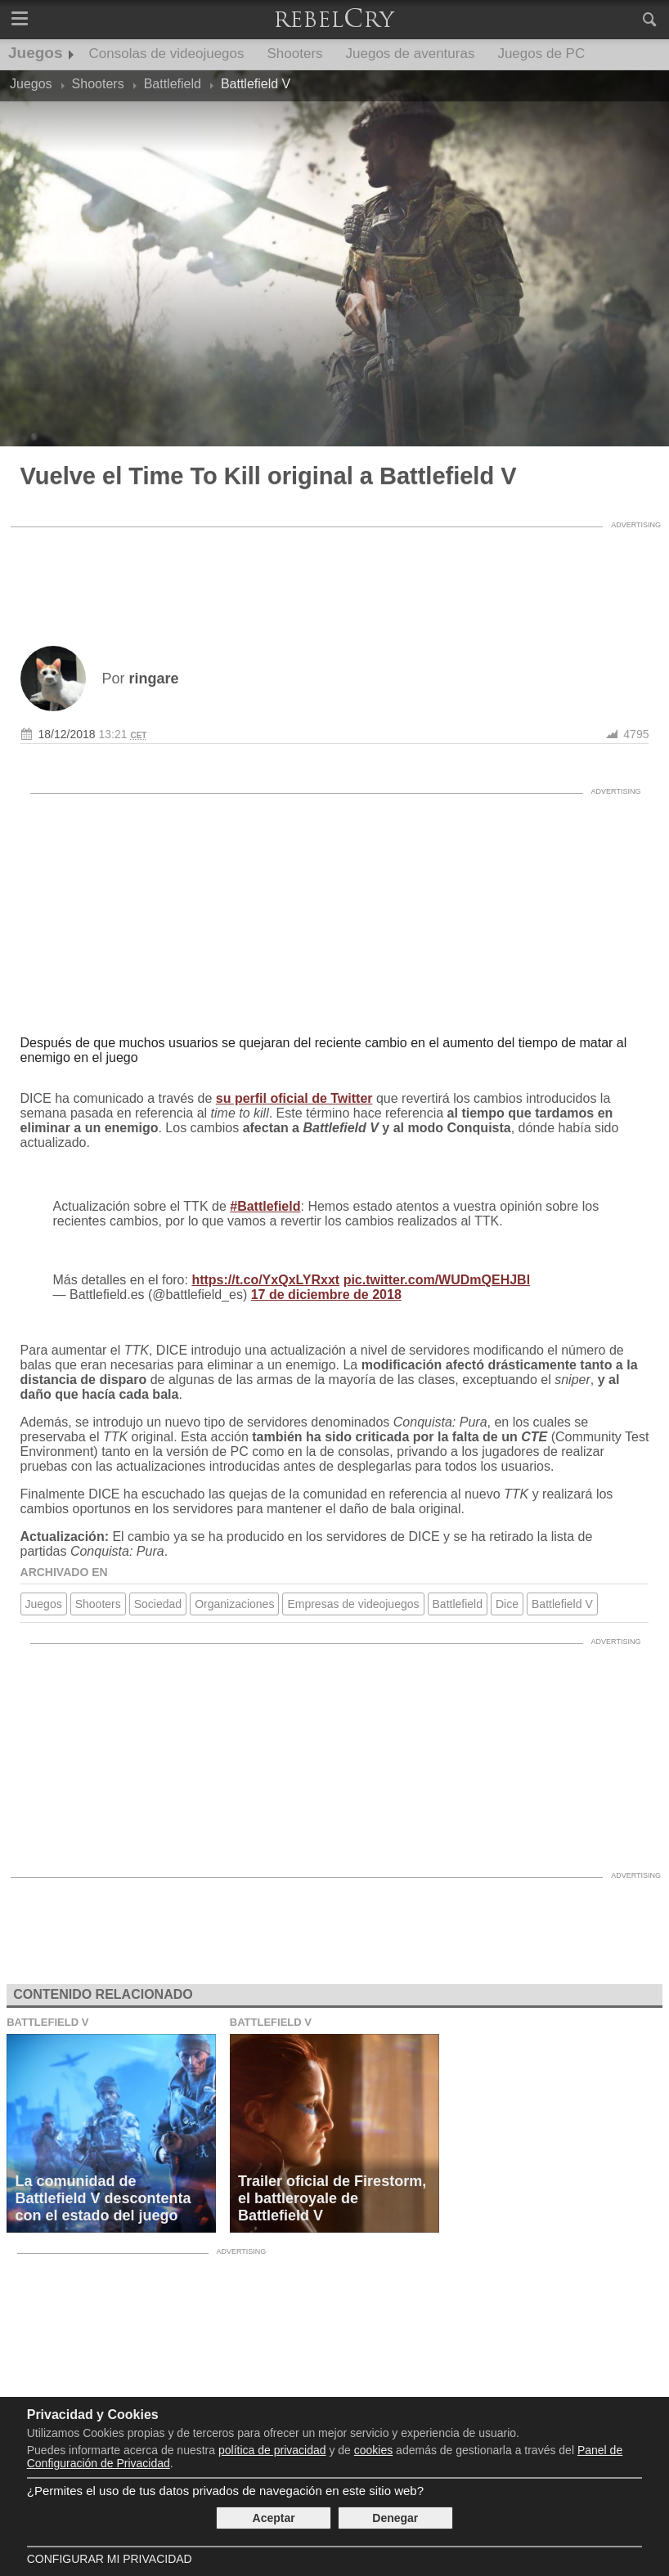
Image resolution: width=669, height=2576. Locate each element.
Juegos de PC (541, 53)
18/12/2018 (67, 734)
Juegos (35, 52)
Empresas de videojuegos (353, 1604)
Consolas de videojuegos (167, 53)
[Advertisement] (334, 572)
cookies (373, 2450)
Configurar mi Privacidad (109, 2558)
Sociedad (158, 1604)
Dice (507, 1604)
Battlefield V (562, 1604)
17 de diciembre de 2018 (326, 1294)
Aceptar (274, 2517)
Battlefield (458, 1604)
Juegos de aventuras (410, 53)
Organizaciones (234, 1604)
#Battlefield (265, 1206)
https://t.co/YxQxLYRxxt (265, 1280)
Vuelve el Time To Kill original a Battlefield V (268, 476)
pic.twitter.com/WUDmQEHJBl (436, 1280)
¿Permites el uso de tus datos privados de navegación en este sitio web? (225, 2491)
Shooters (295, 53)
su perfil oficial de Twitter (294, 1098)
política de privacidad (272, 2450)
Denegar (395, 2517)
